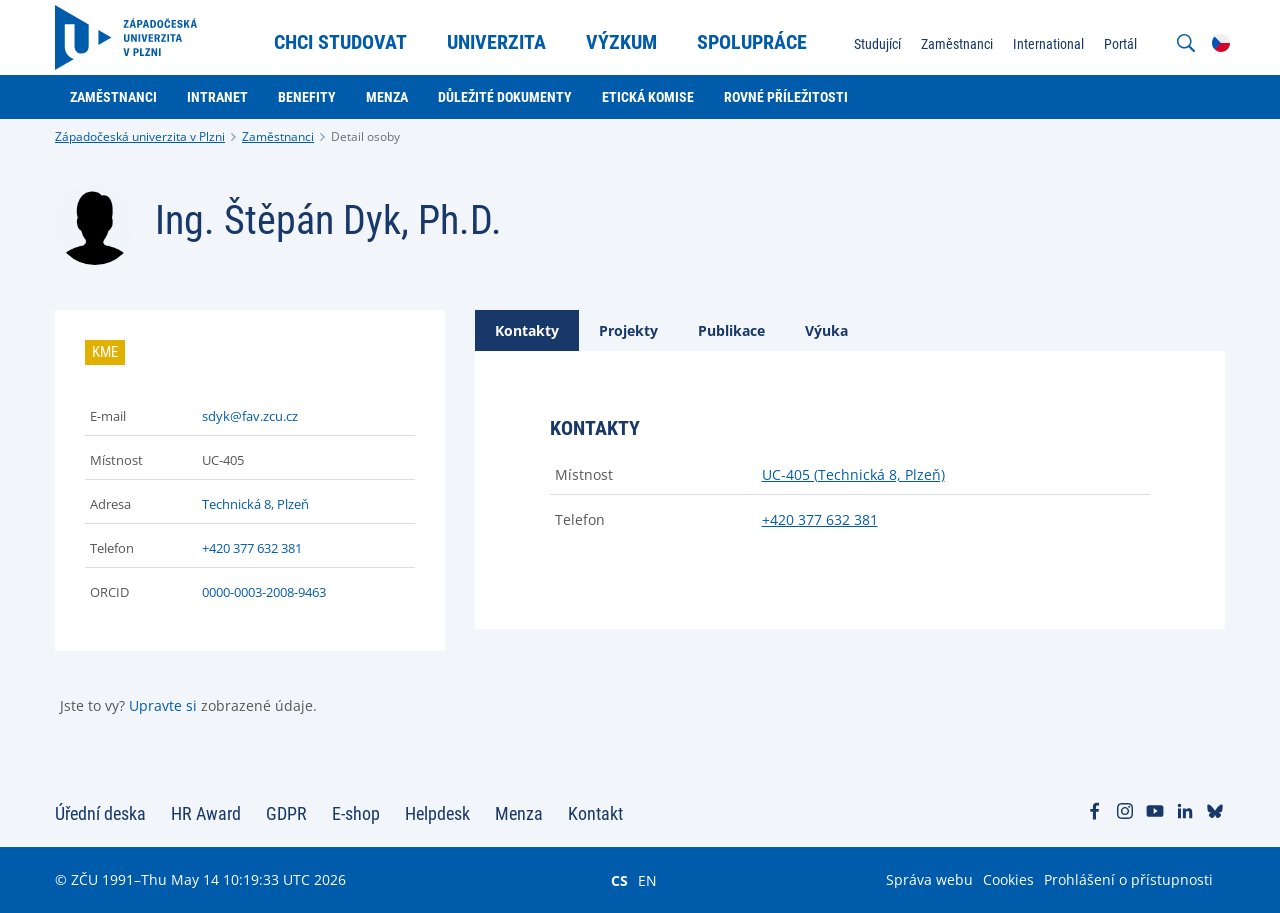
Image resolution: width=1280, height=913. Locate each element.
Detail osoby (365, 136)
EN (647, 880)
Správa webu (929, 879)
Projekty (628, 330)
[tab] (527, 330)
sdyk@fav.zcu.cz (250, 416)
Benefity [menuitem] (307, 97)
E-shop (356, 813)
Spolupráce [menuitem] (752, 42)
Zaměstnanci (278, 136)
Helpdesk (437, 813)
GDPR (286, 813)
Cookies (1008, 879)
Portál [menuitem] (1120, 44)
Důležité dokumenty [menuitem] (505, 97)
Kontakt (595, 813)
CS (619, 880)
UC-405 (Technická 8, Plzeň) (853, 474)
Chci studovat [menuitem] (340, 42)
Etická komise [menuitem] (648, 97)
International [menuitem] (1048, 44)
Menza (519, 813)
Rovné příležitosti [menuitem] (786, 97)
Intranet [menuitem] (217, 97)
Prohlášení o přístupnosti (1128, 879)
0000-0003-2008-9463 (264, 592)
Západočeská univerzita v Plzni (140, 136)
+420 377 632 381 (252, 548)
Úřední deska (100, 813)
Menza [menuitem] (387, 97)
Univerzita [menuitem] (496, 42)
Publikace (731, 330)
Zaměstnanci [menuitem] (957, 44)
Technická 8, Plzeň (255, 504)
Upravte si (163, 705)
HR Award (206, 813)
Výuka (826, 330)
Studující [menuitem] (877, 44)
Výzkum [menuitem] (621, 42)
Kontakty (527, 330)
